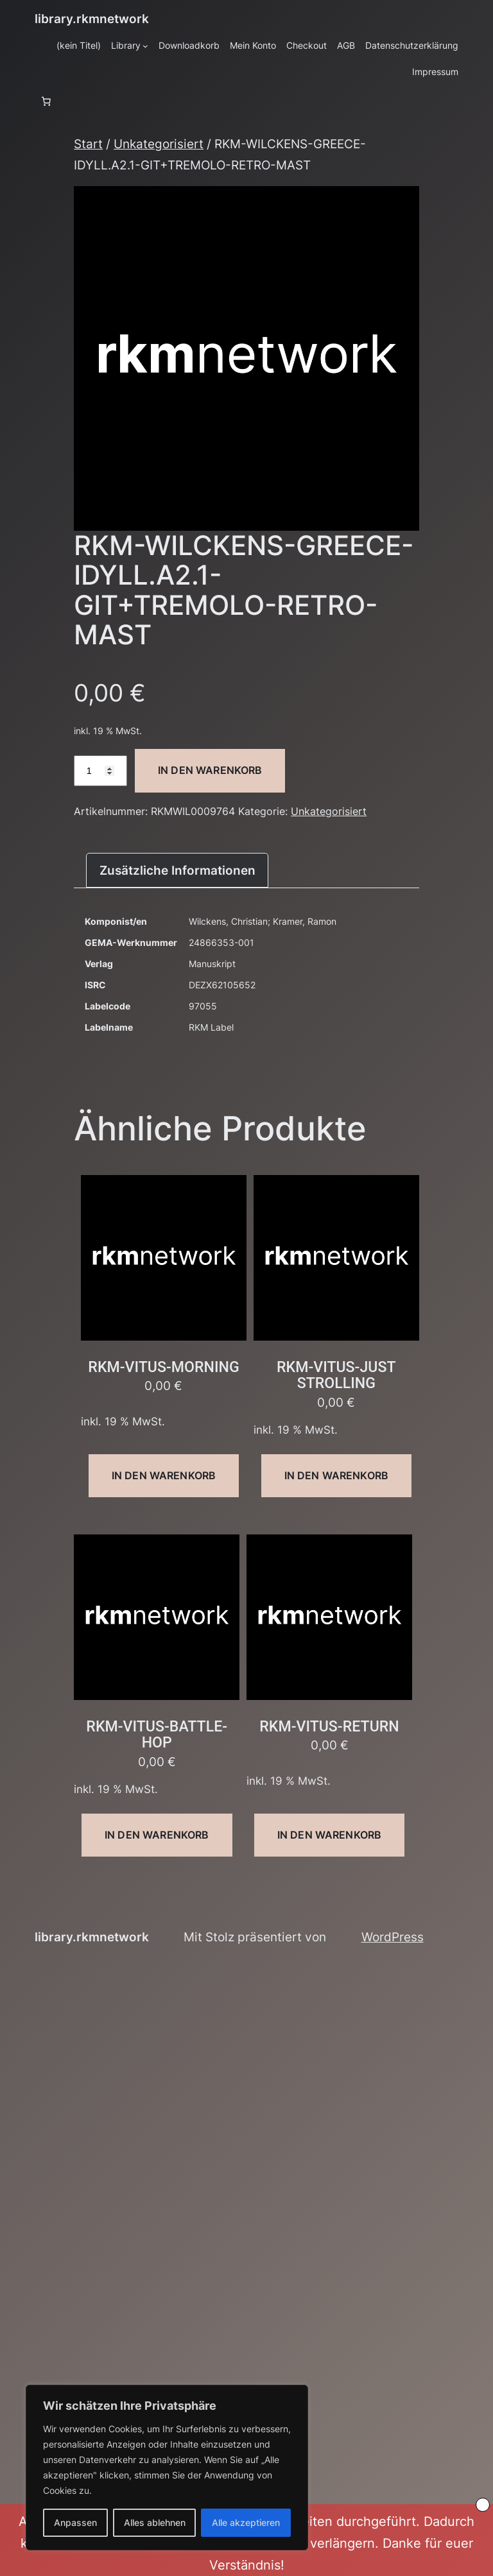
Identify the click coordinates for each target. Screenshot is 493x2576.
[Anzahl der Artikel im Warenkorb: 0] (46, 101)
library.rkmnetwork (92, 18)
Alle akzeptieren (246, 2522)
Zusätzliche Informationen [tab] (177, 870)
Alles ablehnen (155, 2522)
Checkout (306, 45)
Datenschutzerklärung (411, 45)
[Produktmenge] (100, 771)
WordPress (392, 1937)
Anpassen (75, 2522)
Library (126, 45)
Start (88, 143)
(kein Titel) (78, 45)
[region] (167, 2467)
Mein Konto (253, 45)
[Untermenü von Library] (145, 46)
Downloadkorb (189, 45)
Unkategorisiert (158, 143)
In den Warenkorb (210, 770)
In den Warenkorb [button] (164, 1475)
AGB (346, 45)
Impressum (435, 71)
